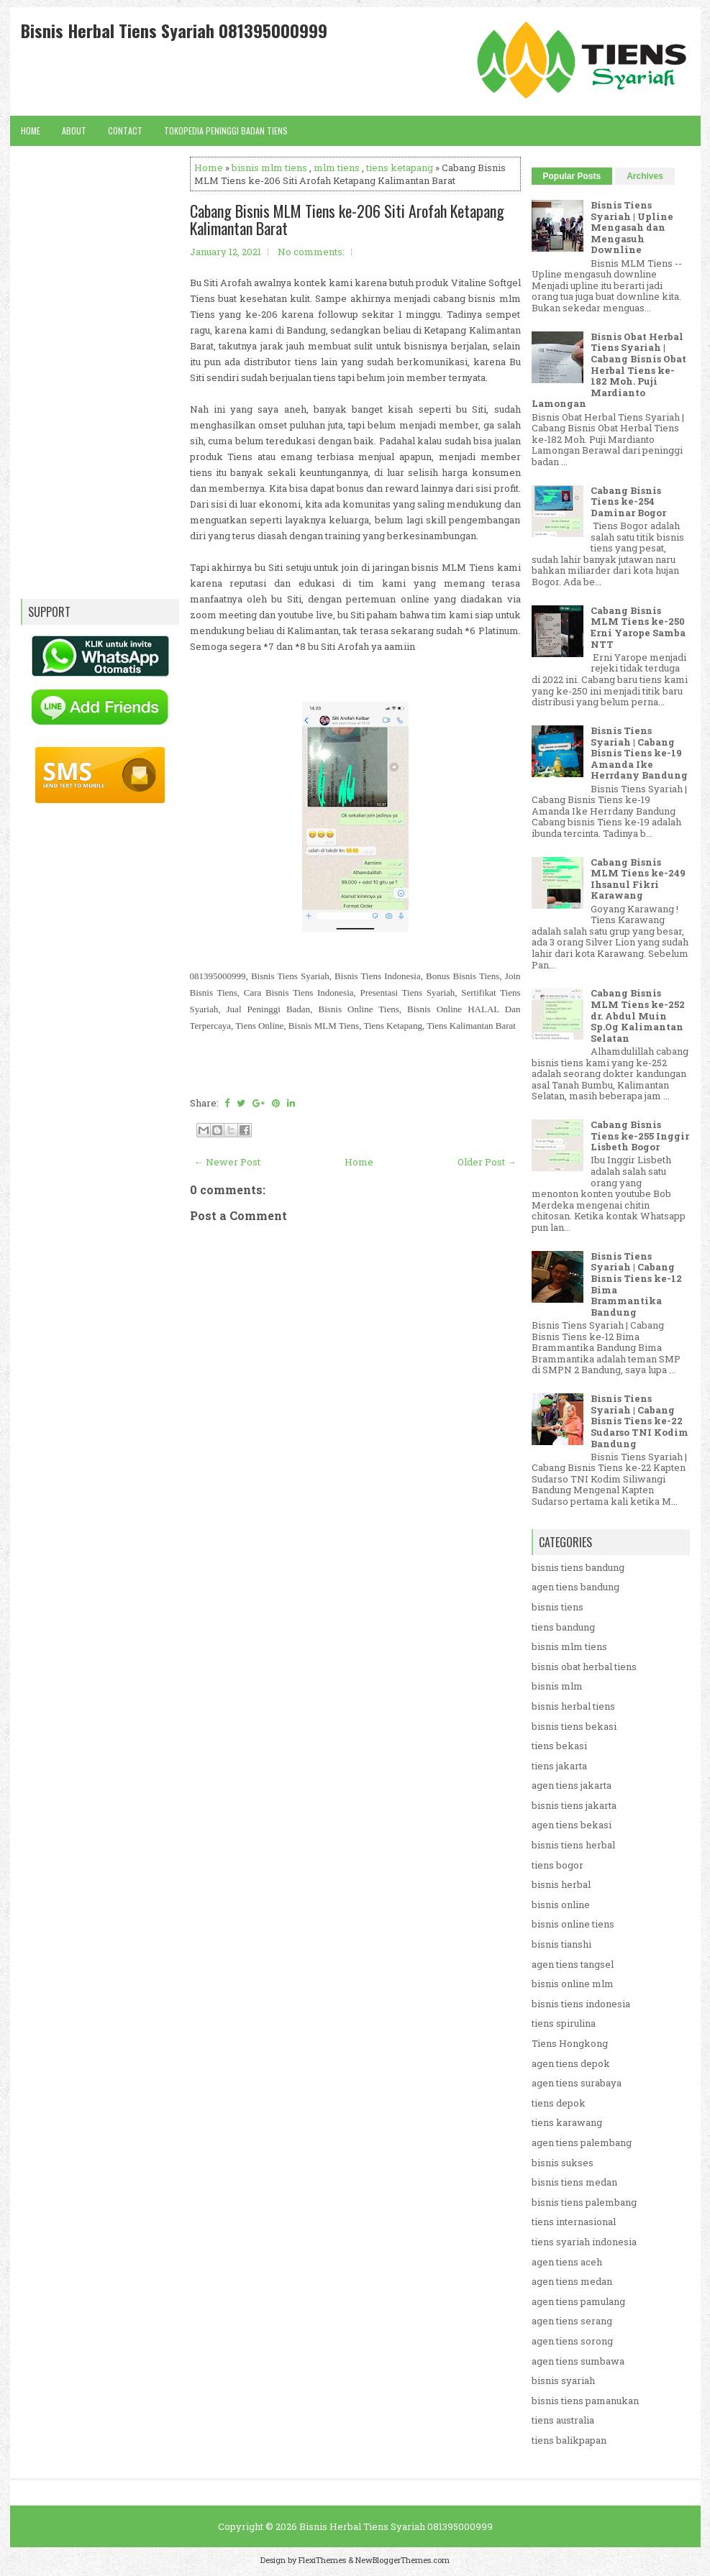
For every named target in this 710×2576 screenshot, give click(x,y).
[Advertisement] (355, 1650)
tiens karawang (567, 2122)
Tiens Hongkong (570, 2043)
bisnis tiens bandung (578, 1567)
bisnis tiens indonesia (581, 2003)
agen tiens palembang (582, 2142)
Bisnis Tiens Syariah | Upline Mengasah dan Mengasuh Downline (632, 227)
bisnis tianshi (561, 1944)
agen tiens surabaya (577, 2082)
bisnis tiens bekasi (574, 1726)
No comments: (311, 251)
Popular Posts (572, 176)
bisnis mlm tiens (269, 167)
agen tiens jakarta (571, 1785)
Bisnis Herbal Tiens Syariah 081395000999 (174, 30)
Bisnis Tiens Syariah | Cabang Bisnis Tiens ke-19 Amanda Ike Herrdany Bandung (639, 752)
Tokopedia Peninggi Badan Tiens (226, 130)
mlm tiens (337, 167)
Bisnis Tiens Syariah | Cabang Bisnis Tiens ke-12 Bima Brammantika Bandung (636, 1284)
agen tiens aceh (567, 2261)
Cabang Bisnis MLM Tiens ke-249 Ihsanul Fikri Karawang (638, 879)
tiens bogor (557, 1864)
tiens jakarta (559, 1765)
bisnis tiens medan (574, 2182)
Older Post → (487, 1161)
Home (30, 130)
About (74, 130)
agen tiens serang (572, 2320)
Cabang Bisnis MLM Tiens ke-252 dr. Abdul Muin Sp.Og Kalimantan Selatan (638, 1015)
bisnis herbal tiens (573, 1706)
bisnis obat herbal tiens (584, 1666)
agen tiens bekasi (571, 1824)
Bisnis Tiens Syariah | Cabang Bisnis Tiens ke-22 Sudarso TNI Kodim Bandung (639, 1420)
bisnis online (561, 1904)
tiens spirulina (564, 2023)
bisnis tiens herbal (573, 1844)
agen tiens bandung (575, 1586)
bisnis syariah (563, 2380)
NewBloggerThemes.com (402, 2559)
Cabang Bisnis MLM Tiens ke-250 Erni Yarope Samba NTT (638, 627)
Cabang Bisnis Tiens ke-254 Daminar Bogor (628, 501)
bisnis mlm (557, 1685)
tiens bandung (563, 1627)
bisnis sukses (562, 2162)
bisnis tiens (557, 1606)
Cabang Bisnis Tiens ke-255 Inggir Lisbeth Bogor (640, 1135)
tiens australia (563, 2420)
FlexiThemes (322, 2559)
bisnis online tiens (573, 1923)
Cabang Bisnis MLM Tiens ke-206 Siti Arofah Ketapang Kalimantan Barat (347, 219)
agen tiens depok (571, 2063)
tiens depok (559, 2102)
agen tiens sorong (572, 2340)
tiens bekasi (559, 1745)
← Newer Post (227, 1161)
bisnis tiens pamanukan (585, 2400)
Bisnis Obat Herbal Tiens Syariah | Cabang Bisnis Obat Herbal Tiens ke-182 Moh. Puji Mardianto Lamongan (609, 370)
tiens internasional (574, 2221)
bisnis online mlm (573, 1983)
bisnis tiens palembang (584, 2202)
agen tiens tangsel (573, 1964)
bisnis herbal (561, 1884)
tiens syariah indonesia (584, 2241)
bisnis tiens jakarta (574, 1805)
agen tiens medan (572, 2281)
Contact (125, 130)
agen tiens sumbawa (578, 2361)
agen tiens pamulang (578, 2301)
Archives (645, 176)
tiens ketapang (399, 167)
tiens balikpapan (569, 2440)
